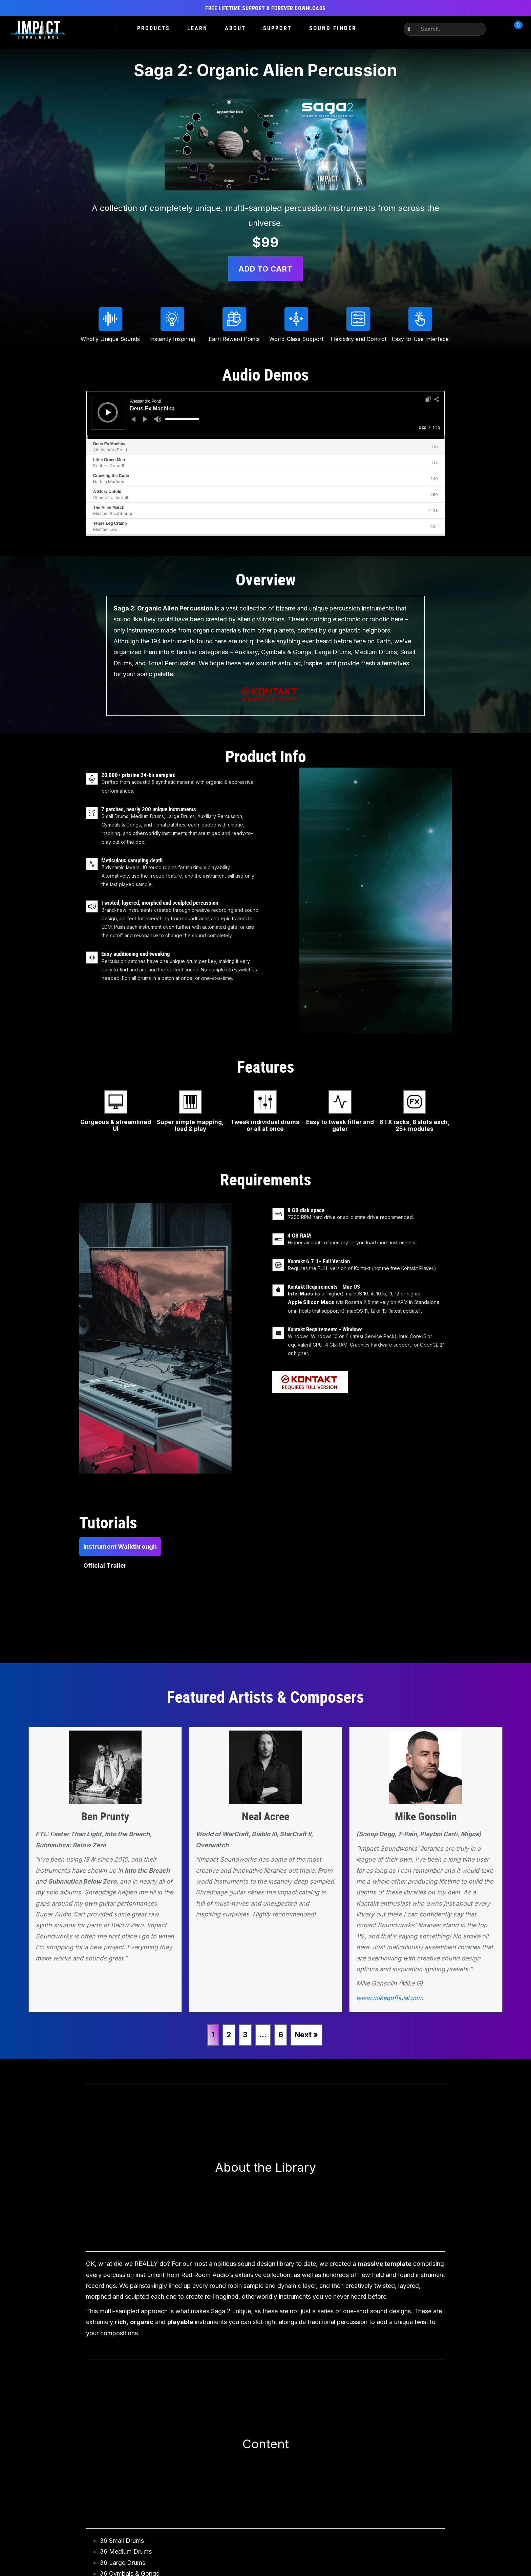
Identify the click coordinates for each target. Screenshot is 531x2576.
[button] (409, 29)
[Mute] (158, 419)
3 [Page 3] (245, 2034)
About (235, 28)
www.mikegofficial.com (389, 1997)
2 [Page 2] (229, 2034)
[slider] (182, 419)
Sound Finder (332, 28)
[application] (265, 415)
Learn (197, 28)
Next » (306, 2034)
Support (277, 28)
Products (153, 28)
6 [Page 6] (280, 2034)
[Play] (108, 412)
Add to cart (265, 268)
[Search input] (449, 29)
